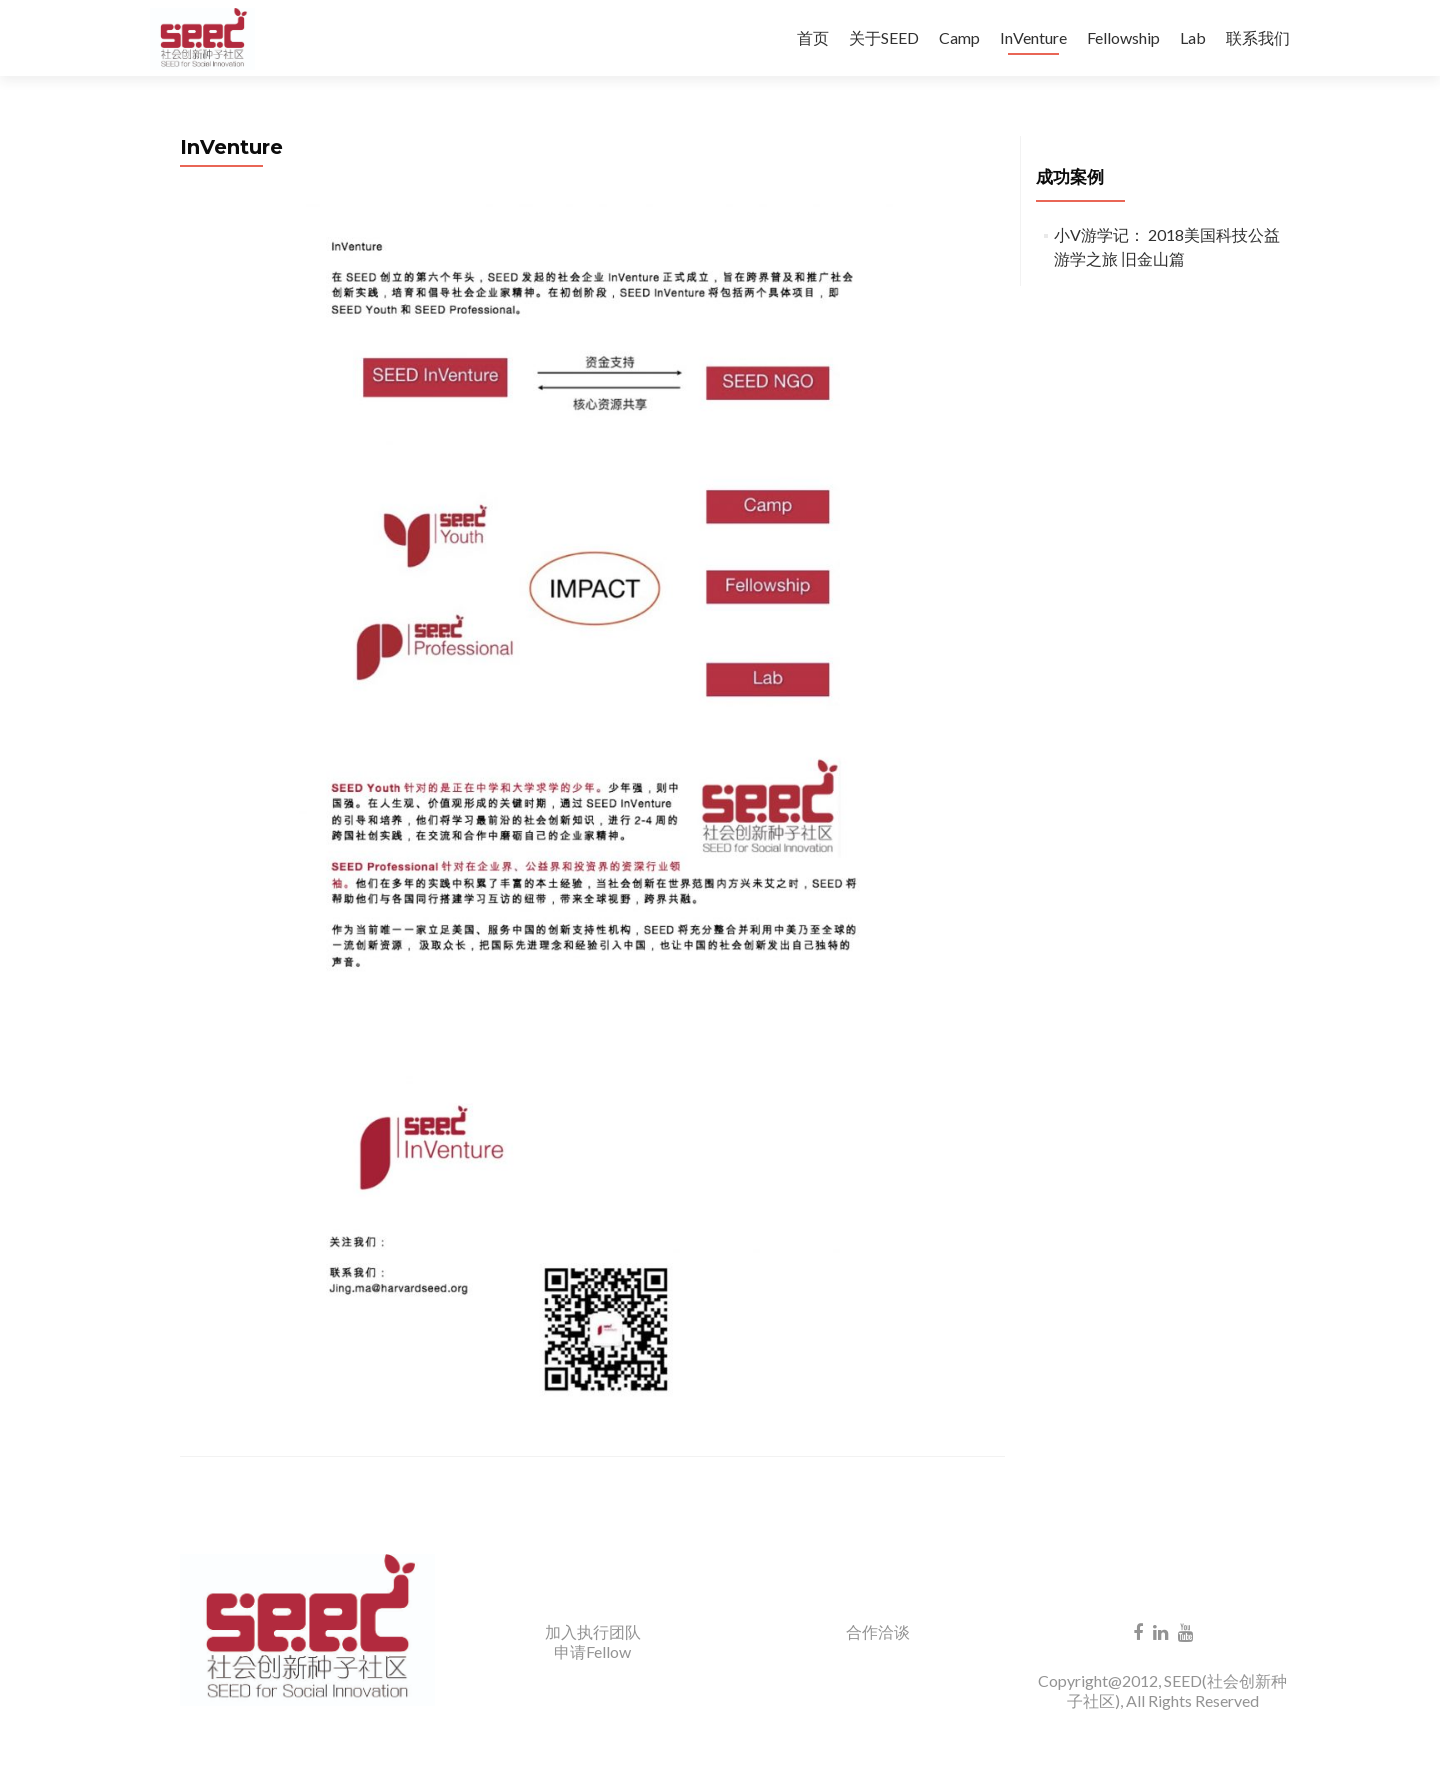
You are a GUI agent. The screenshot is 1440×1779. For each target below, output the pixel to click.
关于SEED (884, 37)
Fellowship (1123, 37)
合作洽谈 (878, 1631)
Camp (959, 37)
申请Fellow (592, 1651)
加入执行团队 (593, 1631)
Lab (1193, 37)
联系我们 (1258, 37)
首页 (813, 37)
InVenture (1033, 37)
